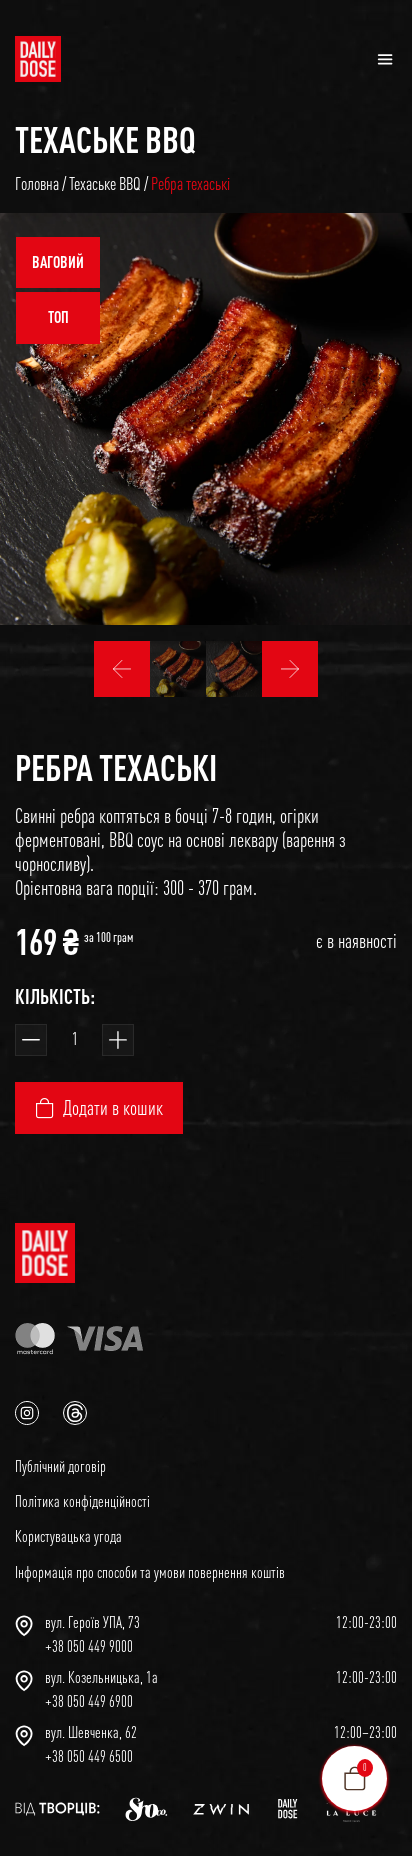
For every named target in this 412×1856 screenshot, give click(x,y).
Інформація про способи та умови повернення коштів (150, 1572)
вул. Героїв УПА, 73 (92, 1622)
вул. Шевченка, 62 (91, 1732)
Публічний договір (60, 1466)
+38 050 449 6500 (89, 1756)
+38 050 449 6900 (89, 1701)
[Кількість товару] (74, 1040)
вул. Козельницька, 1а (101, 1677)
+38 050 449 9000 (89, 1646)
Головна (37, 183)
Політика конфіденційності (82, 1501)
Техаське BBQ (105, 139)
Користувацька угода (68, 1536)
